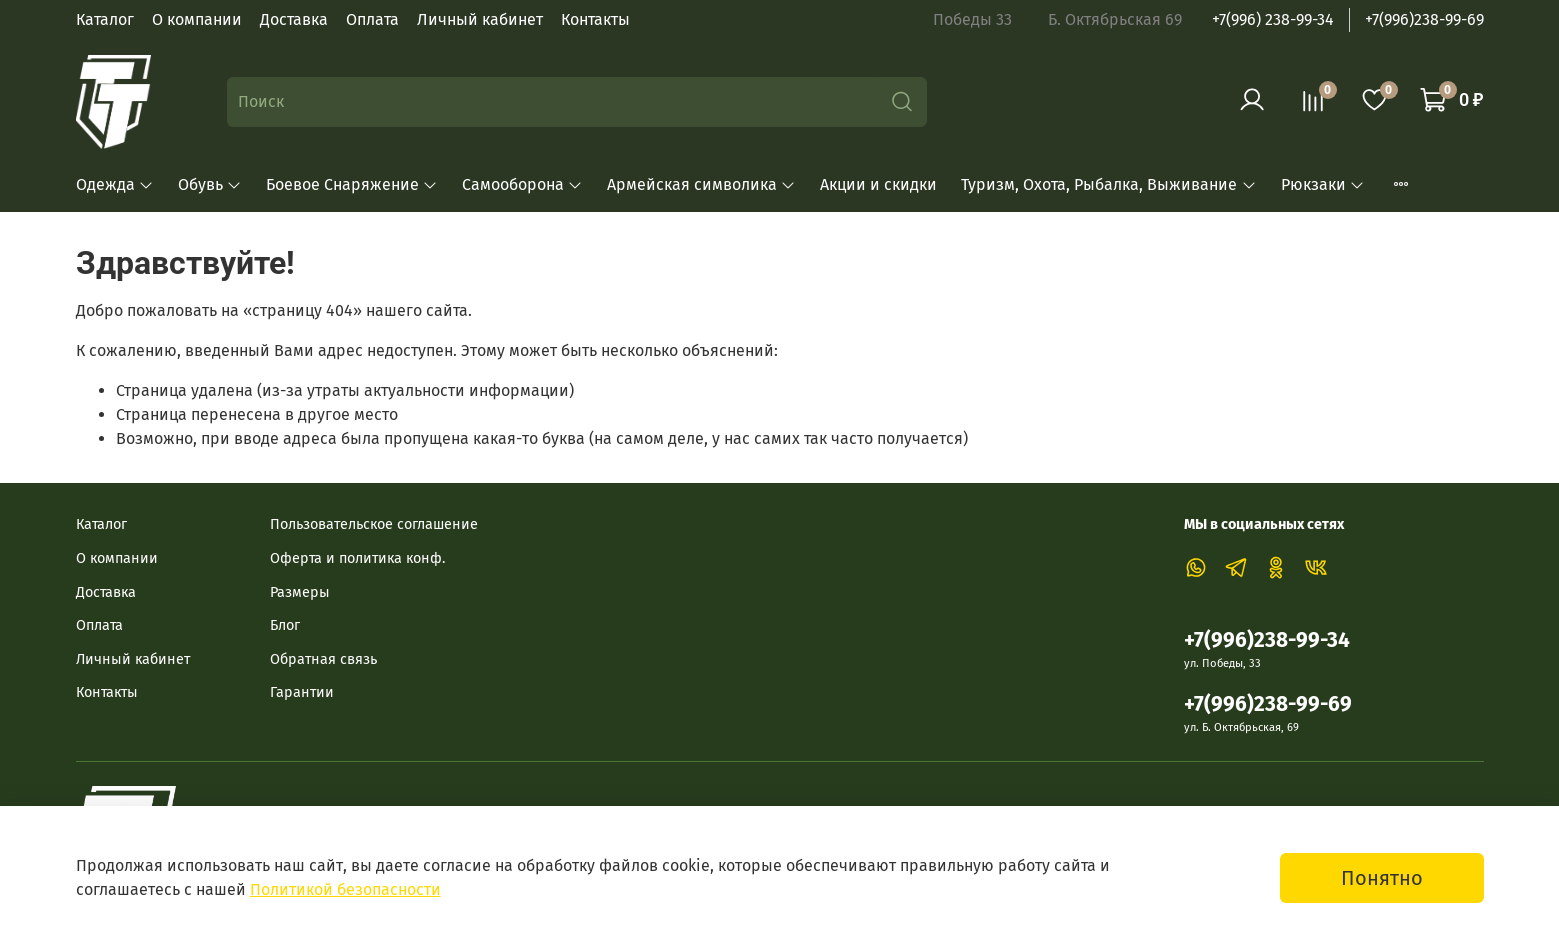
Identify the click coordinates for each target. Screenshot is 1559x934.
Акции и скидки (878, 184)
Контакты (595, 19)
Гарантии (302, 692)
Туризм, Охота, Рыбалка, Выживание (1108, 184)
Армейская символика (701, 184)
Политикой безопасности (345, 889)
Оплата (372, 19)
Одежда (115, 184)
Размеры (300, 592)
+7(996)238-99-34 (1267, 640)
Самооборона (522, 184)
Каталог (105, 19)
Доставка (294, 19)
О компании (197, 19)
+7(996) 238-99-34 (1273, 19)
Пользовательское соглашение (374, 524)
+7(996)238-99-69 (1424, 19)
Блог (285, 625)
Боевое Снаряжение (352, 184)
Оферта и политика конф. (357, 558)
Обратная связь (323, 659)
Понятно (1382, 878)
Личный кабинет (480, 19)
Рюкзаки (1323, 184)
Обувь (210, 184)
